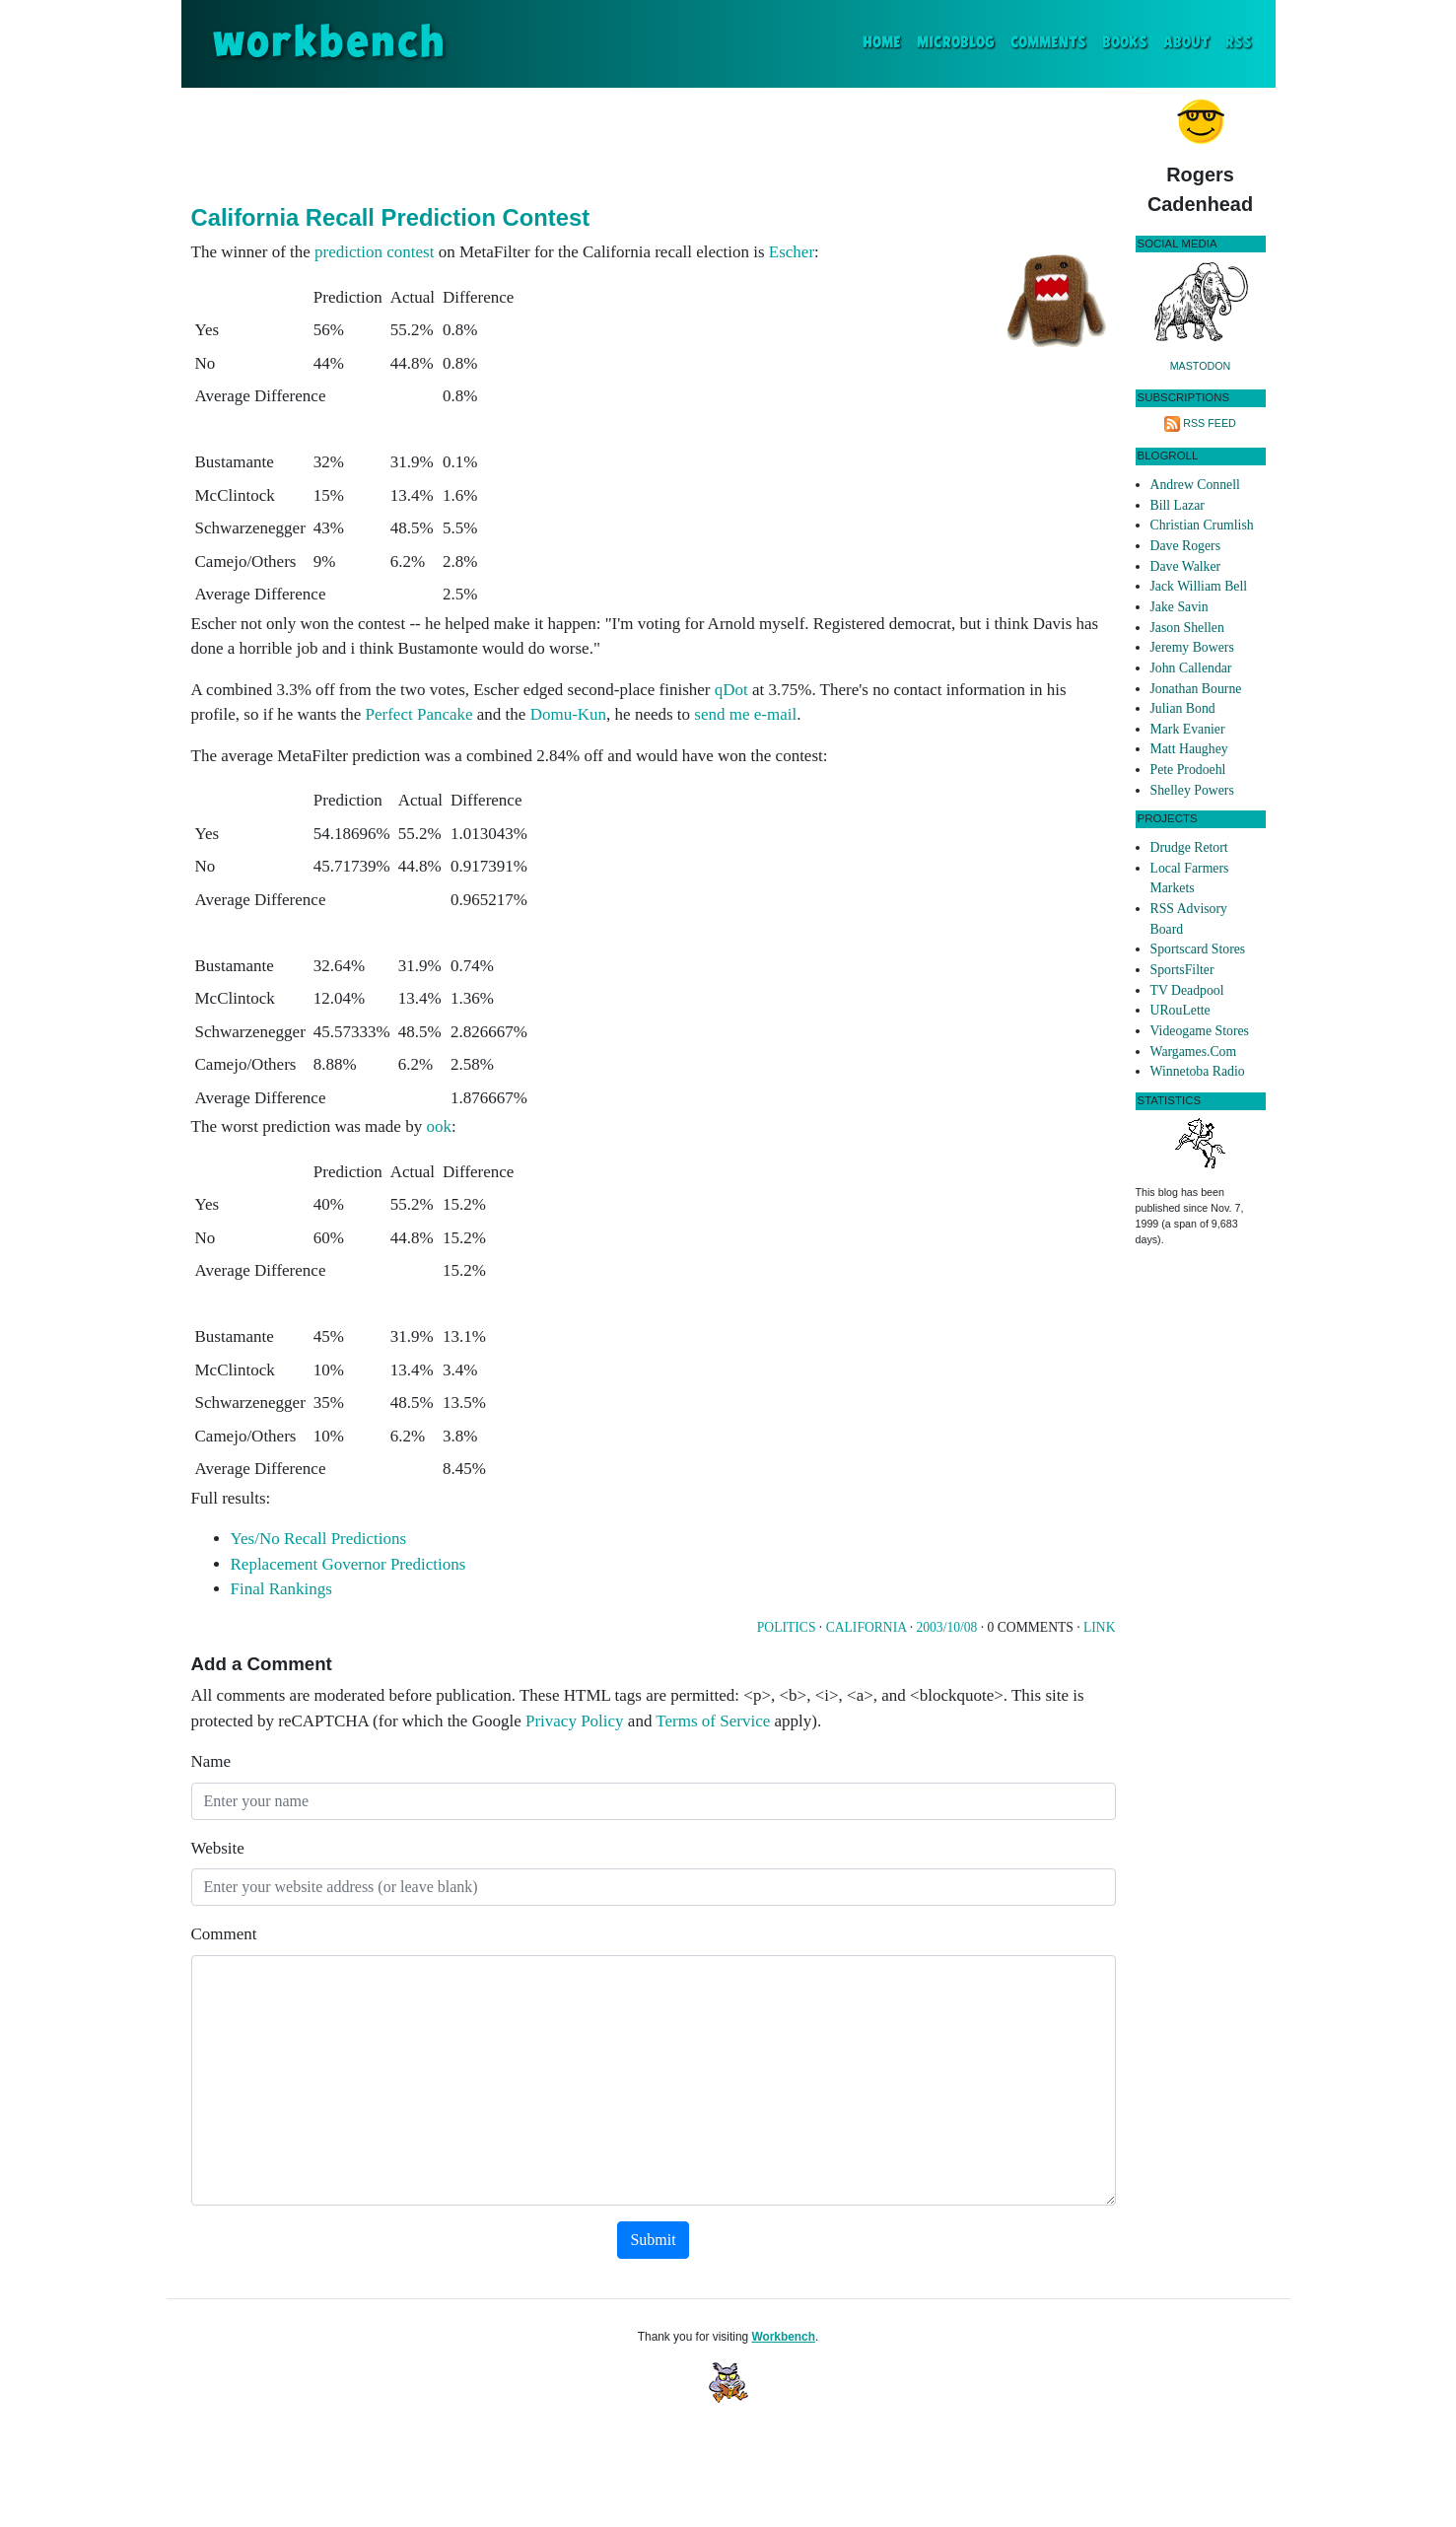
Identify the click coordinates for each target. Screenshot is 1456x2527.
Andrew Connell (1195, 484)
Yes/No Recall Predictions (319, 1538)
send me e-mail (745, 714)
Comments (1048, 42)
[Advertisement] (653, 142)
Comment (224, 1934)
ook (438, 1126)
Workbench (783, 2337)
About (1186, 42)
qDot (731, 689)
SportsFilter (1182, 969)
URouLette (1180, 1010)
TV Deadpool (1187, 990)
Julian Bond (1182, 708)
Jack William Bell (1199, 586)
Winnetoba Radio (1197, 1071)
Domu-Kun (568, 714)
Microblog (956, 42)
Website (217, 1848)
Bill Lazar (1177, 505)
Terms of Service (713, 1721)
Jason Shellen (1187, 627)
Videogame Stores (1199, 1030)
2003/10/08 (946, 1627)
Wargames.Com (1193, 1051)
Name (211, 1761)
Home (886, 41)
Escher (791, 252)
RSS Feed (1209, 423)
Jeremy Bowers (1192, 647)
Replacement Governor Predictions (348, 1564)
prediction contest (374, 252)
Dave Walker (1185, 566)
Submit (652, 2239)
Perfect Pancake (419, 714)
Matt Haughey (1189, 748)
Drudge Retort (1189, 847)
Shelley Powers (1192, 790)
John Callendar (1191, 668)
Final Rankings (281, 1588)
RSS (1238, 42)
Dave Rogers (1185, 545)
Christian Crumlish (1202, 525)
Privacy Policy (574, 1721)
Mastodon (1200, 366)
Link (1099, 1627)
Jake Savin (1179, 606)
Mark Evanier (1187, 729)
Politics (786, 1627)
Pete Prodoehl (1188, 769)
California (866, 1627)
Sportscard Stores (1198, 949)
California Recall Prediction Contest (390, 217)
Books (1124, 42)
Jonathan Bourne (1196, 688)
